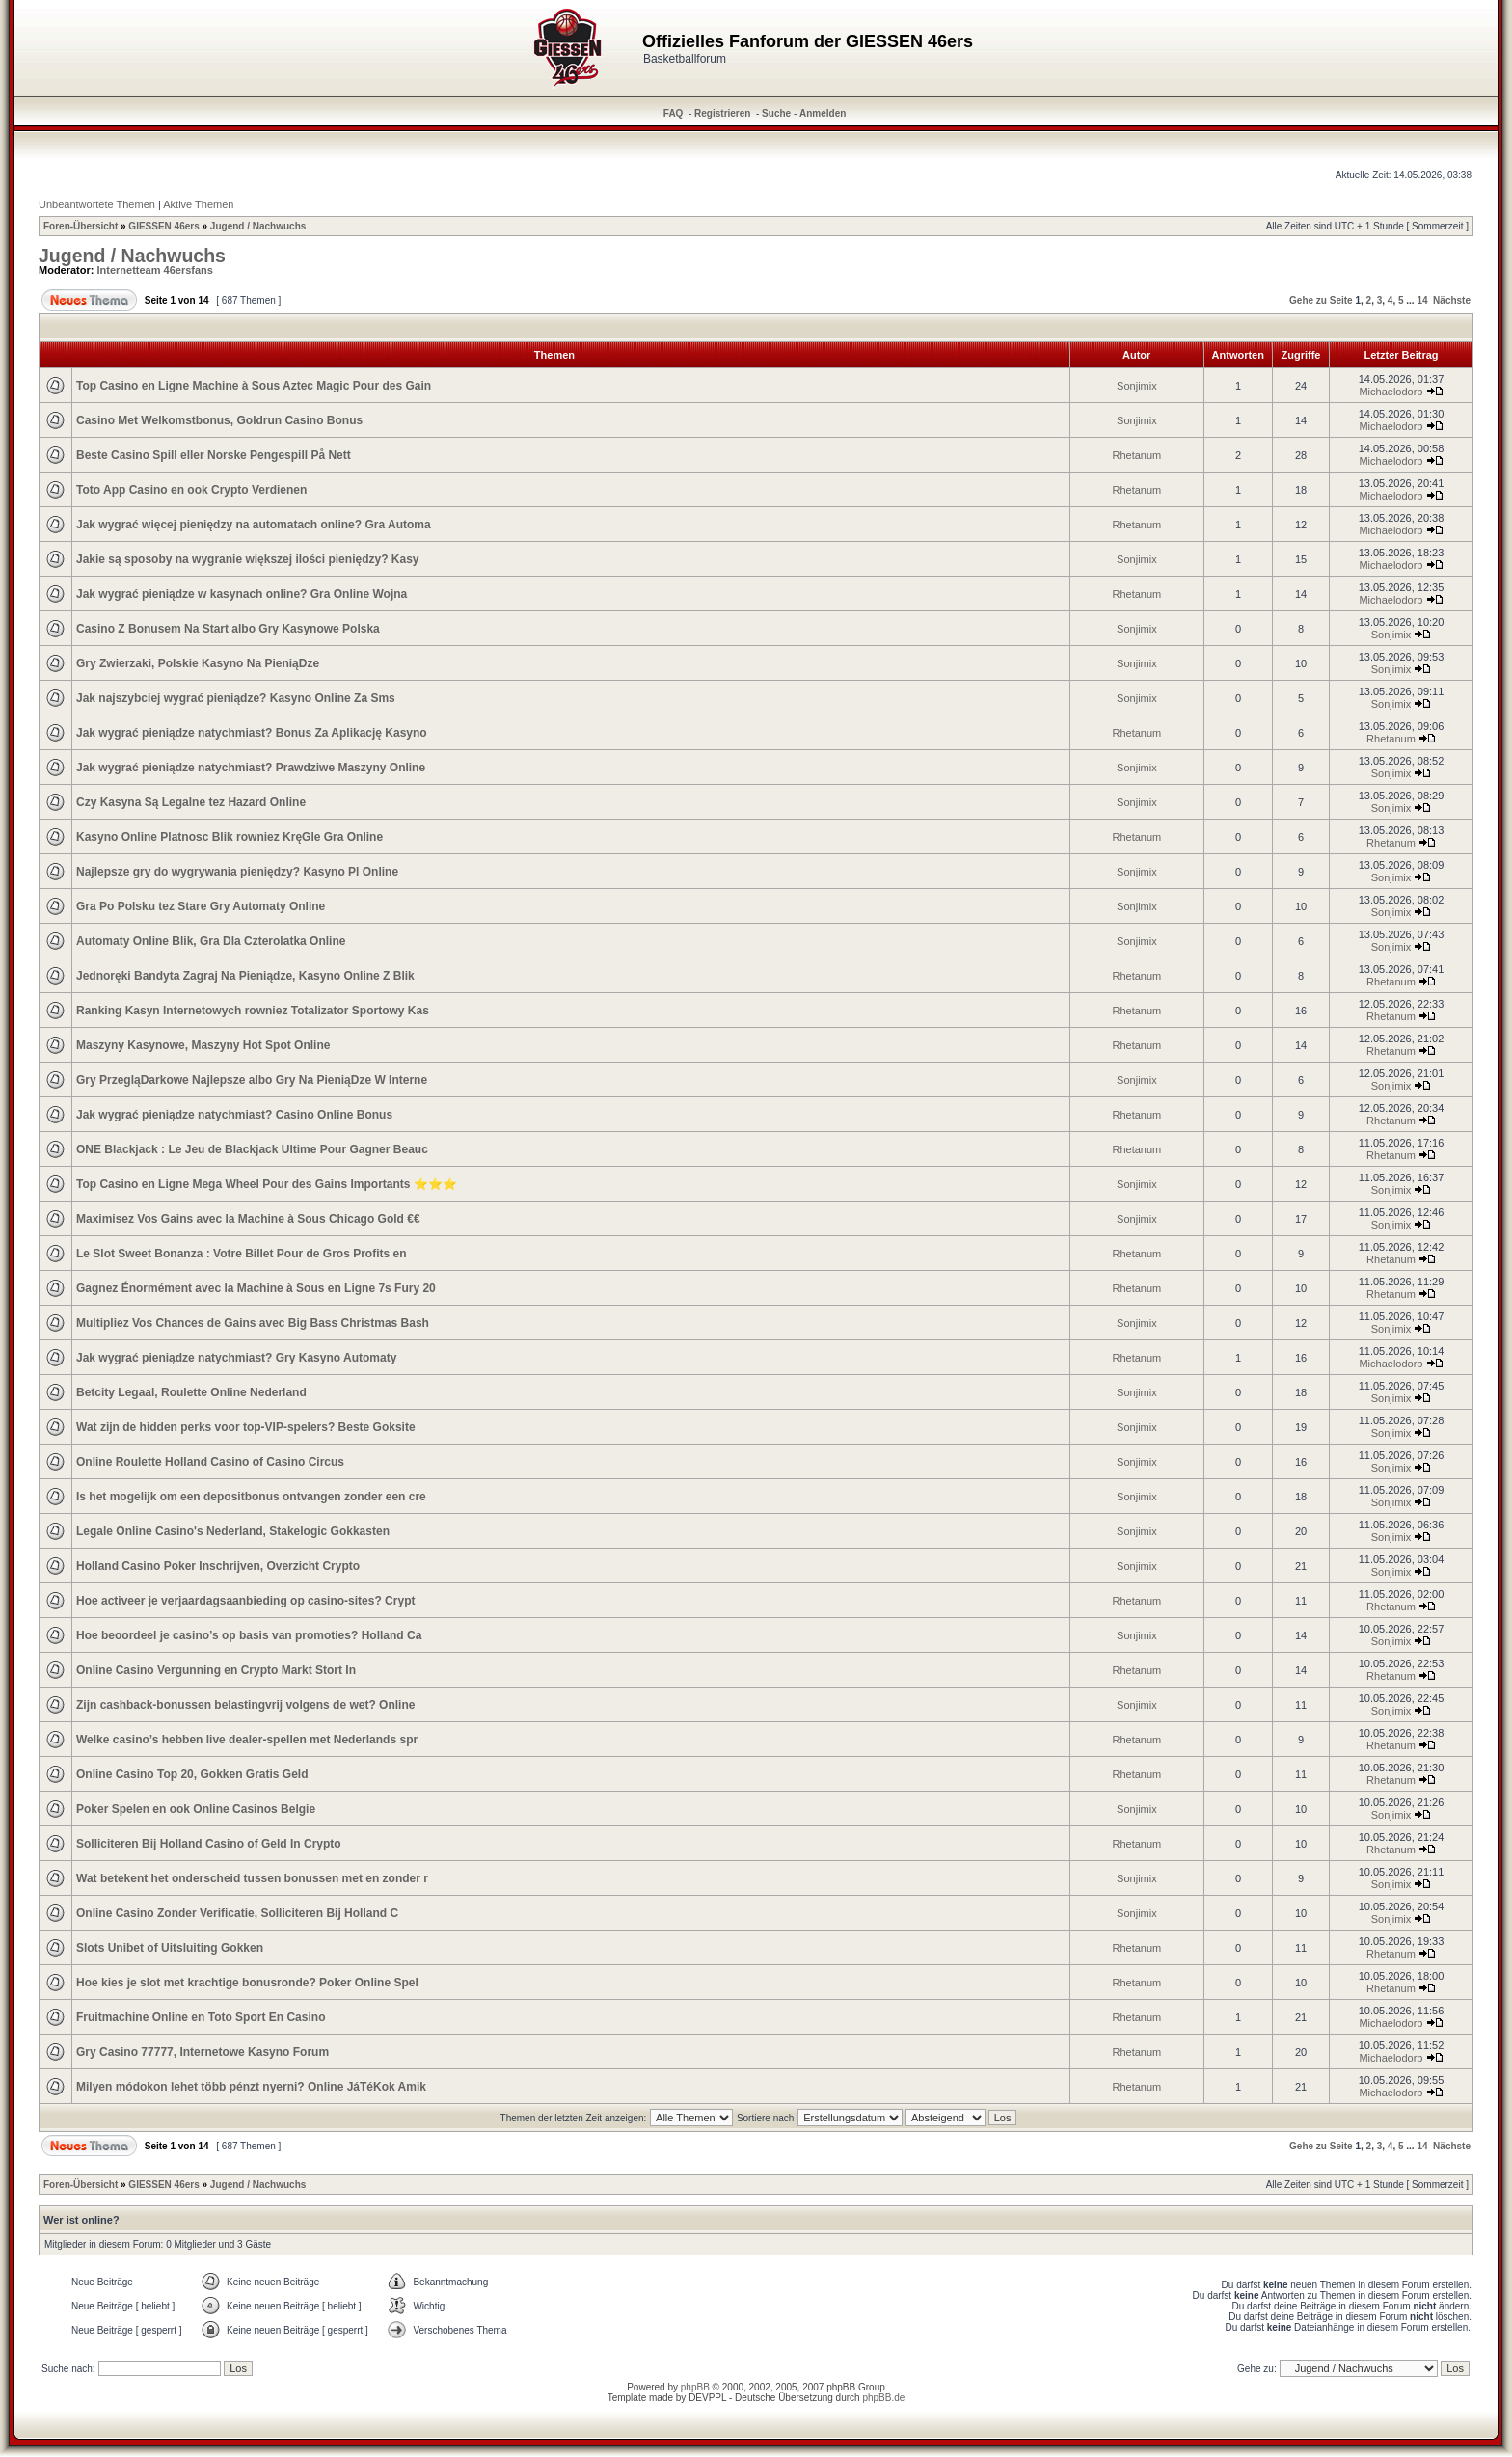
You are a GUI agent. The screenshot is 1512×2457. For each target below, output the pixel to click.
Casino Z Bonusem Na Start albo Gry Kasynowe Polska (228, 628)
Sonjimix (1137, 386)
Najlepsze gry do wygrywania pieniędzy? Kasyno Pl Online (237, 871)
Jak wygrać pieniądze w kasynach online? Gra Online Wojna (241, 594)
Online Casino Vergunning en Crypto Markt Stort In (216, 1670)
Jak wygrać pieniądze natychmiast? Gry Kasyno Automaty (236, 1357)
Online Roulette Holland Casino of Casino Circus (210, 1462)
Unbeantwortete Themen (97, 204)
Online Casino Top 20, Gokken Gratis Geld (192, 1774)
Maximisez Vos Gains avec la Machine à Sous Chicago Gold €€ (248, 1219)
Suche (776, 113)
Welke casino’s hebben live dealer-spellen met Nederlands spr (247, 1739)
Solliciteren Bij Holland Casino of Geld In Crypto (208, 1843)
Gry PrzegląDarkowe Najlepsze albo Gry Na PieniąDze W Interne (251, 1080)
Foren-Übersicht (80, 226)
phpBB (695, 2387)
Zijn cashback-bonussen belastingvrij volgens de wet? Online (245, 1705)
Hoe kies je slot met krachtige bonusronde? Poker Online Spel (247, 1982)
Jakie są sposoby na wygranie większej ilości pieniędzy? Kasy (247, 559)
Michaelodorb (1390, 391)
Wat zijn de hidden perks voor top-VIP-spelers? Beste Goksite (246, 1427)
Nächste (1452, 300)
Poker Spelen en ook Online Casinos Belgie (195, 1809)
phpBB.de (883, 2397)
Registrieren (722, 113)
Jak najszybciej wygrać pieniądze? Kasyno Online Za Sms (235, 698)
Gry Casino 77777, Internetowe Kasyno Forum (202, 2052)
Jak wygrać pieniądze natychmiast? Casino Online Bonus (234, 1114)
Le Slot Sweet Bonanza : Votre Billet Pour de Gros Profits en (241, 1253)
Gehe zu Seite (1321, 300)
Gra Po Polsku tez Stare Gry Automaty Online (200, 906)
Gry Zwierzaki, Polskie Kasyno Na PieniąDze (197, 663)
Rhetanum (1137, 455)
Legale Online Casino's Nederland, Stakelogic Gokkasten (233, 1531)
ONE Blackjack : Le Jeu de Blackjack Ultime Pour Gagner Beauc (252, 1149)
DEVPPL (707, 2397)
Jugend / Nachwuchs (258, 226)
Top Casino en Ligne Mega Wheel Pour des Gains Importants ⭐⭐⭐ (266, 1184)
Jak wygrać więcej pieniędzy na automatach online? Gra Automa (253, 524)
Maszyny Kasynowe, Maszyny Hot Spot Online (203, 1045)
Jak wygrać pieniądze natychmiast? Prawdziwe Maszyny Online (250, 767)
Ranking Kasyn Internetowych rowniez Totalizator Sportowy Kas (252, 1010)
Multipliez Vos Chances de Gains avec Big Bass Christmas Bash (252, 1323)
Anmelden (822, 113)
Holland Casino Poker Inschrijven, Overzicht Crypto (218, 1566)
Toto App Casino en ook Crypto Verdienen (191, 490)
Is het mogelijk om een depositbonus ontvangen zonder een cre (251, 1496)
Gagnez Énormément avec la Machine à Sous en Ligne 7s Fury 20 (256, 1288)
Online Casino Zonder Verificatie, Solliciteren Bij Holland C (237, 1913)
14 (1422, 300)
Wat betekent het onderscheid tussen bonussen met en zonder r (252, 1878)
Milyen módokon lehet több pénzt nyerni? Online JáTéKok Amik (251, 2086)
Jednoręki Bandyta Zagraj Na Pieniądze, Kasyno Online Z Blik (245, 976)
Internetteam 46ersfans (155, 270)
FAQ (673, 113)
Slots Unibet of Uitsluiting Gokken (169, 1948)
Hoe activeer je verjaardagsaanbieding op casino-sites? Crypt (245, 1600)
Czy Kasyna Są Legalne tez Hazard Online (191, 802)
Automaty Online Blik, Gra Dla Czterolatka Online (210, 941)
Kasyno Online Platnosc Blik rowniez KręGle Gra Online (229, 837)
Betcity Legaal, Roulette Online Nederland (191, 1392)
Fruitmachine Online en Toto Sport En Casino (200, 2017)
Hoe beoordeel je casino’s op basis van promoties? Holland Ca (248, 1635)
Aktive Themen (198, 204)
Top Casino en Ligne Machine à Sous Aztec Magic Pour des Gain (253, 385)
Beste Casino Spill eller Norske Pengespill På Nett (213, 455)
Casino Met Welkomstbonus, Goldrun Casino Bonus (219, 420)
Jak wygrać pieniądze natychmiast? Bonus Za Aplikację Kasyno (251, 733)
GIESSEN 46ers (163, 226)
